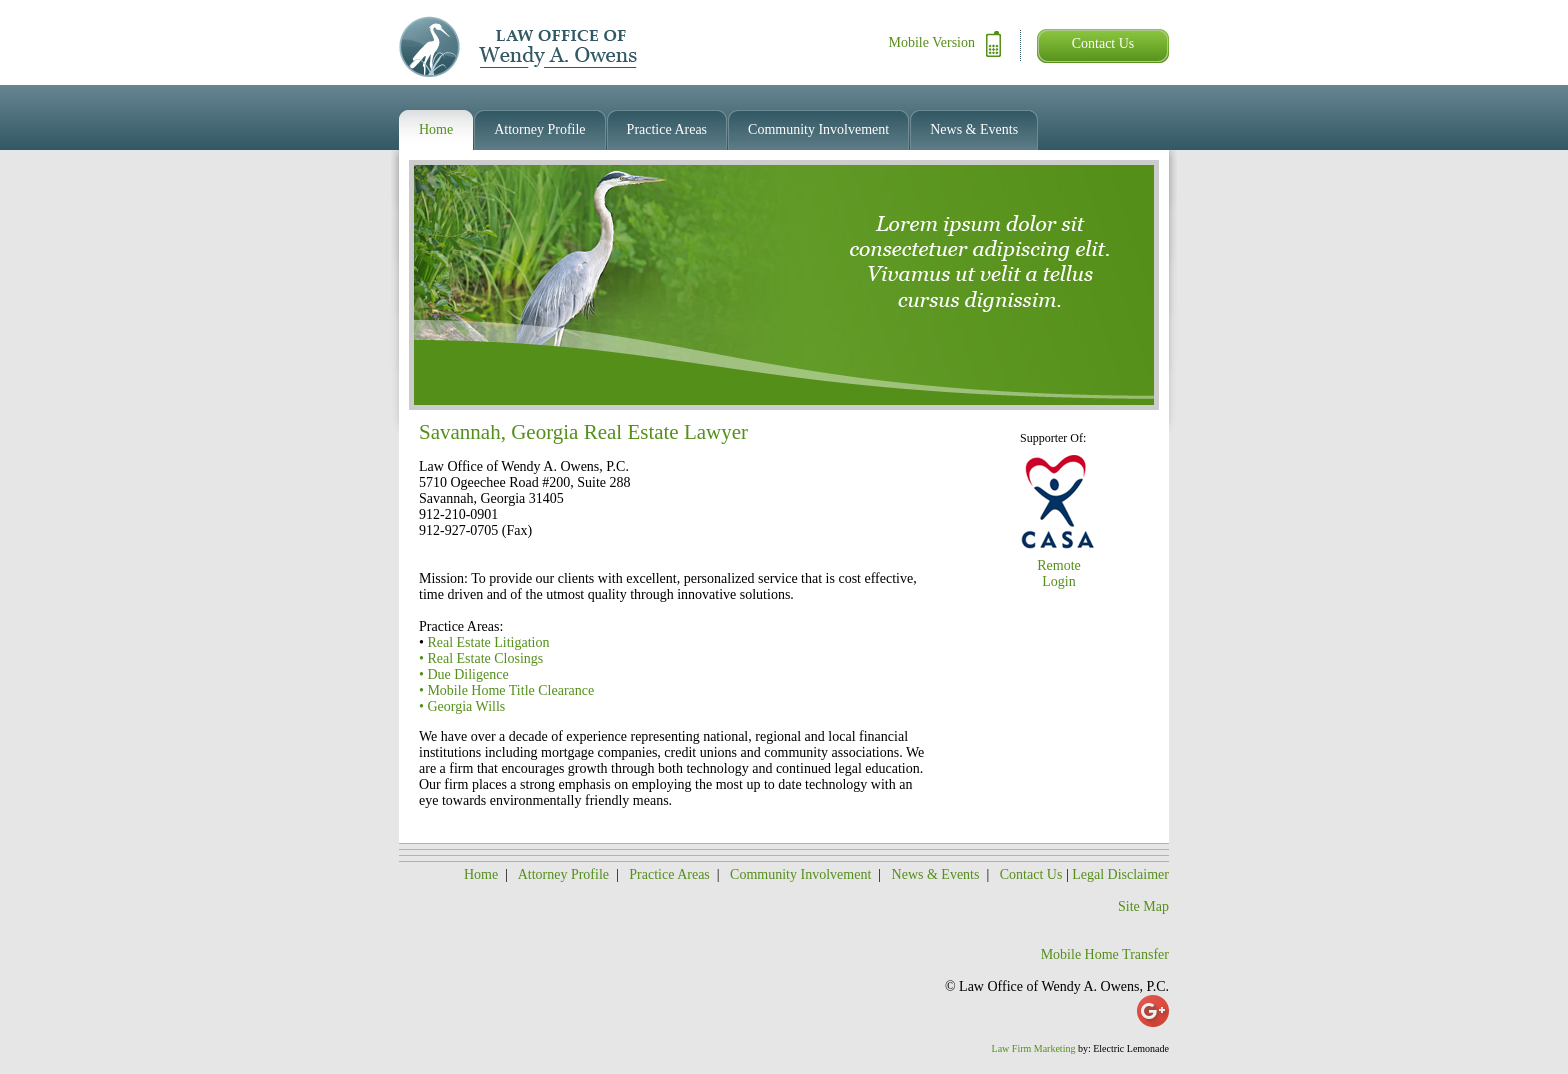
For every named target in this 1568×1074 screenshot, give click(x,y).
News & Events (937, 874)
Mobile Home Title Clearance (510, 690)
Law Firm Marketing (1034, 1048)
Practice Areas (669, 874)
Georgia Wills (466, 706)
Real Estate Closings (485, 658)
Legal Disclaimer (1120, 874)
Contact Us (1103, 43)
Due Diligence (467, 674)
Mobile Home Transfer (1105, 954)
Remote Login (1059, 573)
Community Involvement (800, 874)
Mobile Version (932, 42)
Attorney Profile (563, 874)
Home (481, 874)
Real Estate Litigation (488, 642)
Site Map (1143, 906)
